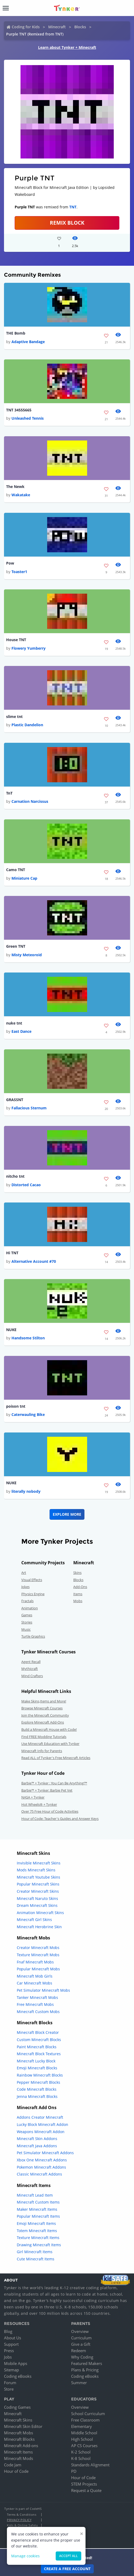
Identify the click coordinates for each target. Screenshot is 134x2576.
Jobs (8, 2357)
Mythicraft (29, 1668)
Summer (79, 2382)
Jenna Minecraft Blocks (37, 2096)
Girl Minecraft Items (34, 2251)
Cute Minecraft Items (35, 2258)
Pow (10, 563)
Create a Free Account (67, 2568)
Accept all (68, 2556)
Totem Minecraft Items (37, 2230)
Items (77, 1593)
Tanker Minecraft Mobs (37, 1997)
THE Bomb (15, 333)
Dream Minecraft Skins (37, 1905)
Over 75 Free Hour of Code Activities (49, 1811)
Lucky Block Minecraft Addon (42, 2124)
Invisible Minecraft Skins (38, 1862)
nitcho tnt (15, 1176)
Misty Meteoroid (26, 954)
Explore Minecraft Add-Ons (42, 1722)
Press (9, 2350)
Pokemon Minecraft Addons (41, 2167)
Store (9, 2389)
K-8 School (81, 2458)
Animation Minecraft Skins (40, 1912)
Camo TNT (15, 869)
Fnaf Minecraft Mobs (35, 1961)
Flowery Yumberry (28, 648)
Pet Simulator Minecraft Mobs (43, 1990)
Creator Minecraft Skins (38, 1891)
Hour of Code (16, 2471)
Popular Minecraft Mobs (38, 1968)
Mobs (77, 1600)
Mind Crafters (32, 1675)
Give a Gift (80, 2344)
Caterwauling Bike (28, 1414)
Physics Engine (32, 1593)
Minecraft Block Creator (38, 2032)
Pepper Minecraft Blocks (38, 2082)
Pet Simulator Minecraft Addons (45, 2152)
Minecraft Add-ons (21, 2445)
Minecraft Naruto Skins (37, 1898)
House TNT (16, 639)
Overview (80, 2331)
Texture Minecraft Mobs (38, 1954)
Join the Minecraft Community (45, 1715)
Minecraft (57, 26)
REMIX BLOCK (67, 222)
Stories (26, 1622)
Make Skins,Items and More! (43, 1701)
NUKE (11, 1329)
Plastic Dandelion (27, 724)
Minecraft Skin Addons (37, 2138)
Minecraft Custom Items (38, 2202)
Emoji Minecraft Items (36, 2223)
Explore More (67, 1514)
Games (26, 1615)
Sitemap (11, 2369)
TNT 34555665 (18, 409)
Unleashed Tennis (27, 418)
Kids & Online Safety (22, 2525)
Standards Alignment (90, 2464)
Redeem (78, 2350)
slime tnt (14, 716)
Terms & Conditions (21, 2515)
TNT (72, 206)
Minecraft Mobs (18, 2432)
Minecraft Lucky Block (36, 2060)
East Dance (21, 1031)
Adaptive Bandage (28, 341)
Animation (29, 1608)
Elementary (81, 2426)
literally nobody (25, 1491)
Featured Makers (86, 2363)
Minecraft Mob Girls (34, 1976)
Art (23, 1572)
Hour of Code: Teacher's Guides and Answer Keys (60, 1818)
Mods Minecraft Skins (36, 1869)
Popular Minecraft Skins (38, 1884)
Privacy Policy (19, 2520)
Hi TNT (12, 1252)
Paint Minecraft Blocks (36, 2046)
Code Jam (12, 2464)
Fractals (27, 1600)
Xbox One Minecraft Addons (42, 2159)
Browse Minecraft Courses (42, 1708)
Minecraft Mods (18, 2458)
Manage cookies (25, 2555)
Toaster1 (19, 571)
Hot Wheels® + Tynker (39, 1804)
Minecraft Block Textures (39, 2053)
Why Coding (82, 2357)
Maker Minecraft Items (37, 2209)
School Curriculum (88, 2413)
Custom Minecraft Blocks (39, 2039)
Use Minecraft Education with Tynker (50, 1743)
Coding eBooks (17, 2376)
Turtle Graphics (33, 1636)
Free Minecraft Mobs (35, 2004)
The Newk (15, 486)
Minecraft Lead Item (35, 2195)
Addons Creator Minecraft (40, 2117)
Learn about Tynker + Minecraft (67, 47)
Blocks (80, 26)
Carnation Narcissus (29, 801)
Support (11, 2344)
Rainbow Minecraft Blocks (40, 2075)
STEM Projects (84, 2484)
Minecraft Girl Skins (34, 1919)
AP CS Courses (84, 2445)
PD (73, 2471)
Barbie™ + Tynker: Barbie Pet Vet (46, 1790)
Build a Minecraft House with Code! (49, 1729)
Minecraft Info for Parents (41, 1750)
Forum (10, 2382)
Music (26, 1629)
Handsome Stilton (28, 1337)
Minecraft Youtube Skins (38, 1877)
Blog (8, 2331)
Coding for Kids (26, 26)
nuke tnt (14, 1023)
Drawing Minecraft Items (39, 2244)
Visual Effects (31, 1579)
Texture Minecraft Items (38, 2237)
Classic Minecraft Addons (39, 2174)
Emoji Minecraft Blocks (37, 2067)
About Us (12, 2337)
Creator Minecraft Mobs (38, 1947)
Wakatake (20, 494)
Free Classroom (85, 2420)
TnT (9, 793)
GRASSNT (14, 1099)
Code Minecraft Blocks (36, 2089)
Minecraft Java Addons (37, 2145)
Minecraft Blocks (19, 2439)
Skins (77, 1572)
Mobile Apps (15, 2363)
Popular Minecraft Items (38, 2216)
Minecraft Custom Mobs (38, 2011)
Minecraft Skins (18, 2420)
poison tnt (15, 1406)
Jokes (25, 1586)
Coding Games (17, 2407)
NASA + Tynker (32, 1797)
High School (82, 2439)
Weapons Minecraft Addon (40, 2131)
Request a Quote (86, 2490)
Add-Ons (80, 1586)
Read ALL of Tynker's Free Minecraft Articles (55, 1757)
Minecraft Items (18, 2452)
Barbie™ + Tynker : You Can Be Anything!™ (54, 1783)
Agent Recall (30, 1661)
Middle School (84, 2432)
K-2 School (81, 2452)
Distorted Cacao (26, 1184)
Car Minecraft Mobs (34, 1983)
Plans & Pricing (85, 2369)
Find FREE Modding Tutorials (43, 1736)
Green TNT (15, 946)
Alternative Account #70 (33, 1261)
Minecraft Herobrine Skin (39, 1926)
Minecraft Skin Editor (23, 2426)
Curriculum (81, 2337)
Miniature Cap (24, 878)
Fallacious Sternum (29, 1107)
